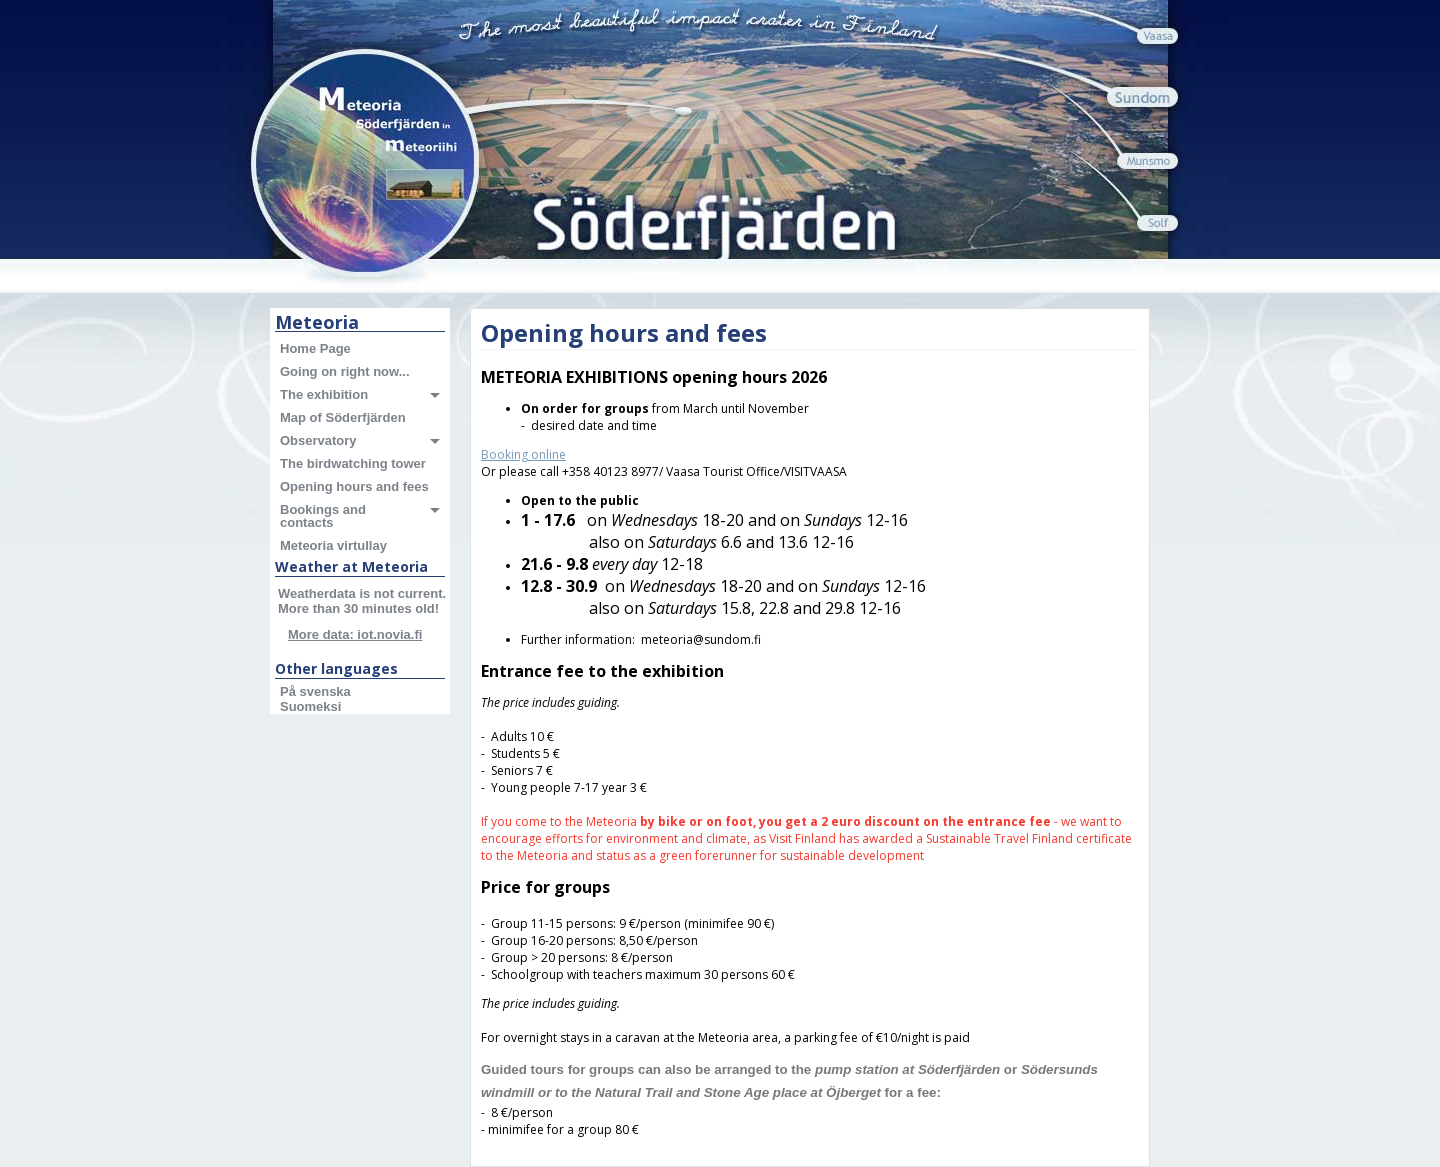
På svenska (315, 691)
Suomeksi (310, 706)
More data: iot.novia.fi (355, 634)
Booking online (523, 454)
